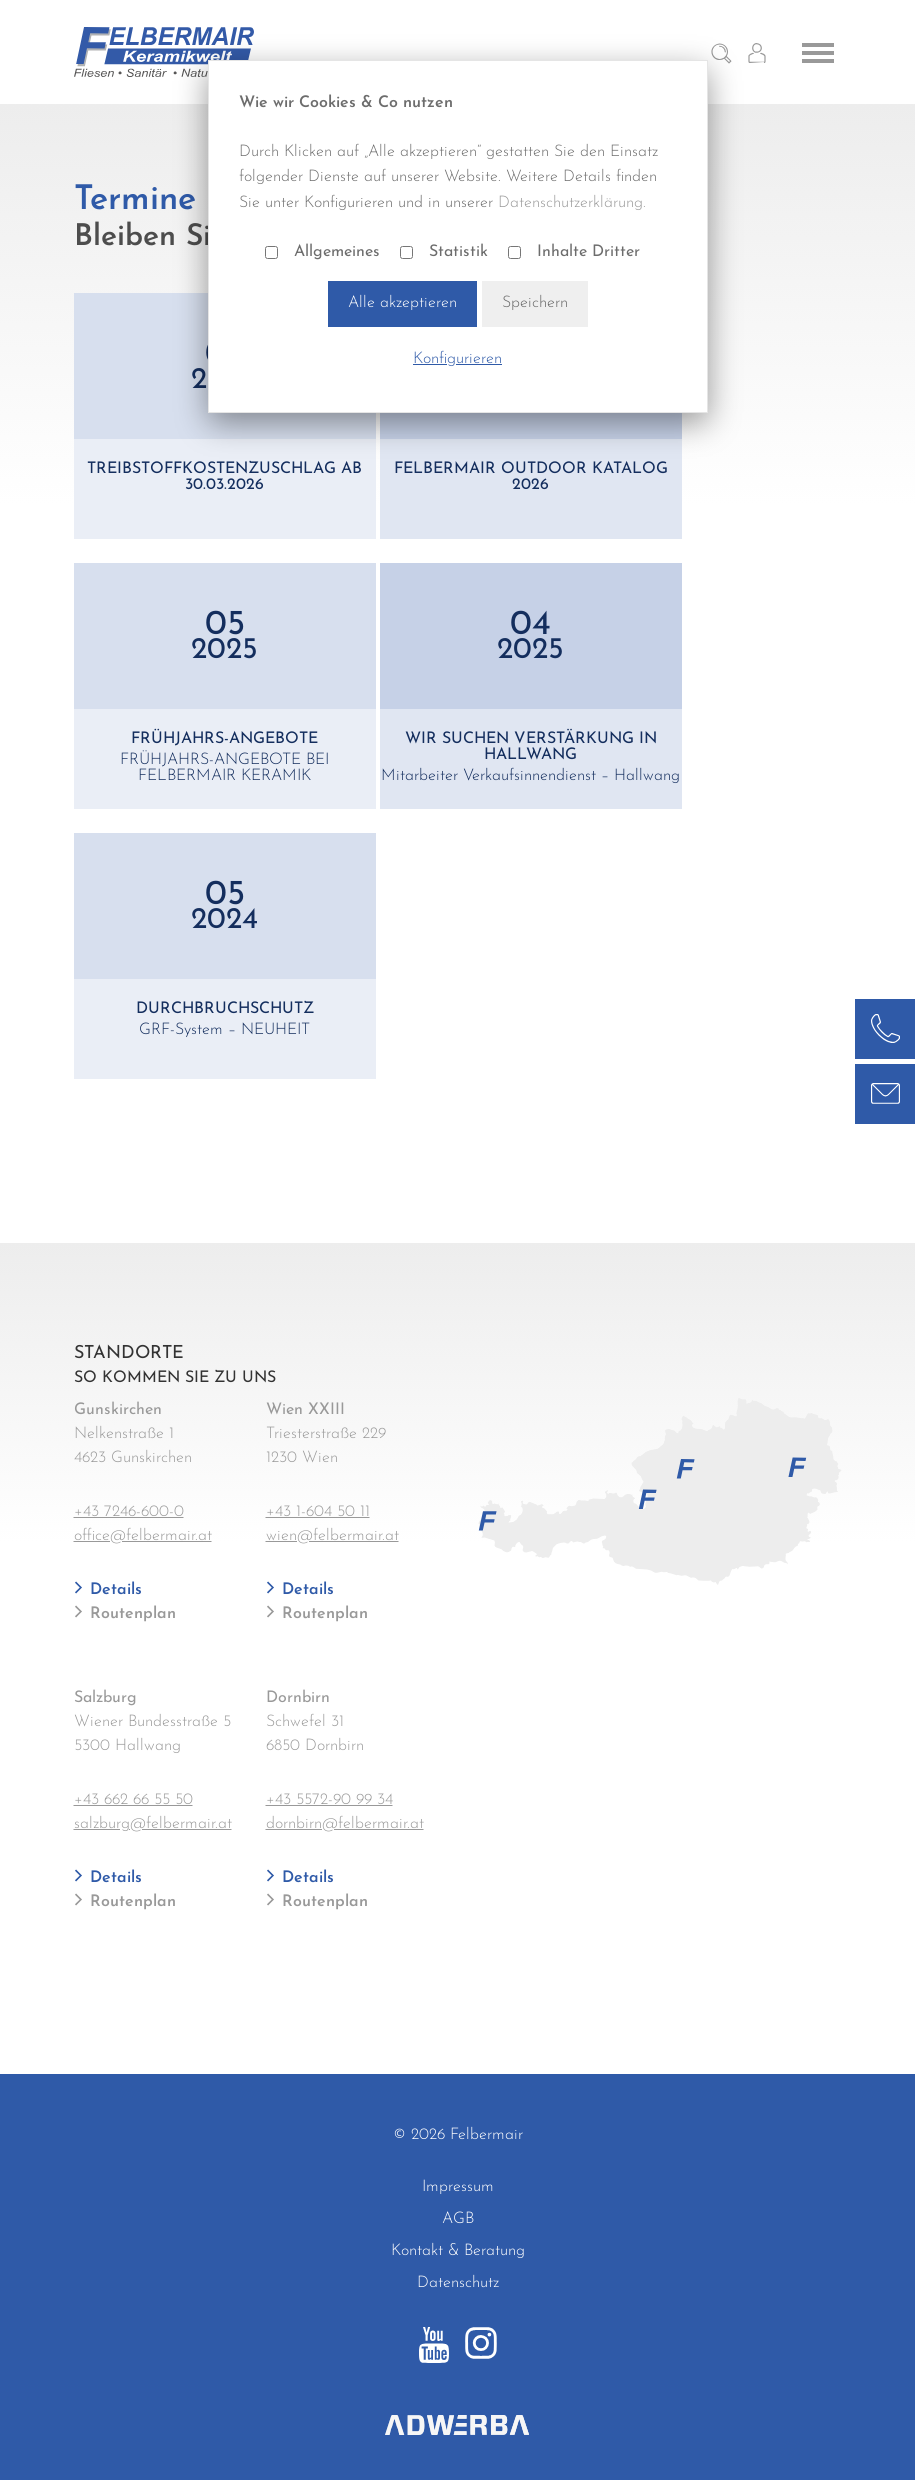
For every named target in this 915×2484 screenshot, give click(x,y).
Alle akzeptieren (402, 303)
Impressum (458, 2187)
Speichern (535, 303)
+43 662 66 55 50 (133, 1800)
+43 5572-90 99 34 (329, 1800)
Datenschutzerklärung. (572, 203)
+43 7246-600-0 (129, 1512)
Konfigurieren (457, 359)
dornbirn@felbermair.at (345, 1824)
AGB (458, 2219)
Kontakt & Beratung (458, 2251)
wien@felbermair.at (332, 1536)
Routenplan (130, 1614)
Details (113, 1590)
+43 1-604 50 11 (318, 1512)
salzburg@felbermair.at (153, 1824)
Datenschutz (458, 2283)
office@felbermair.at (143, 1536)
